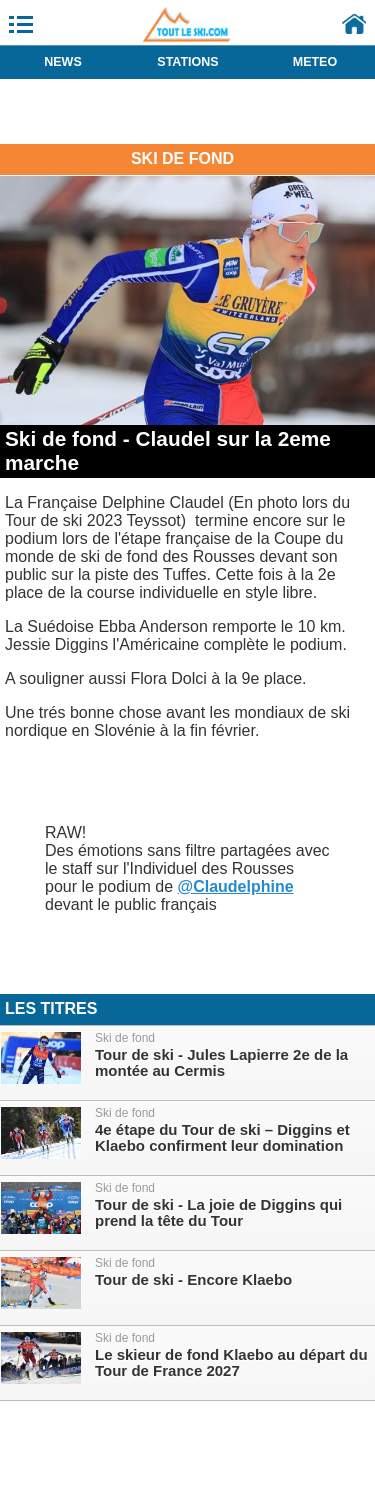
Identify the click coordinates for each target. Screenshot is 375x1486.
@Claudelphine (236, 886)
